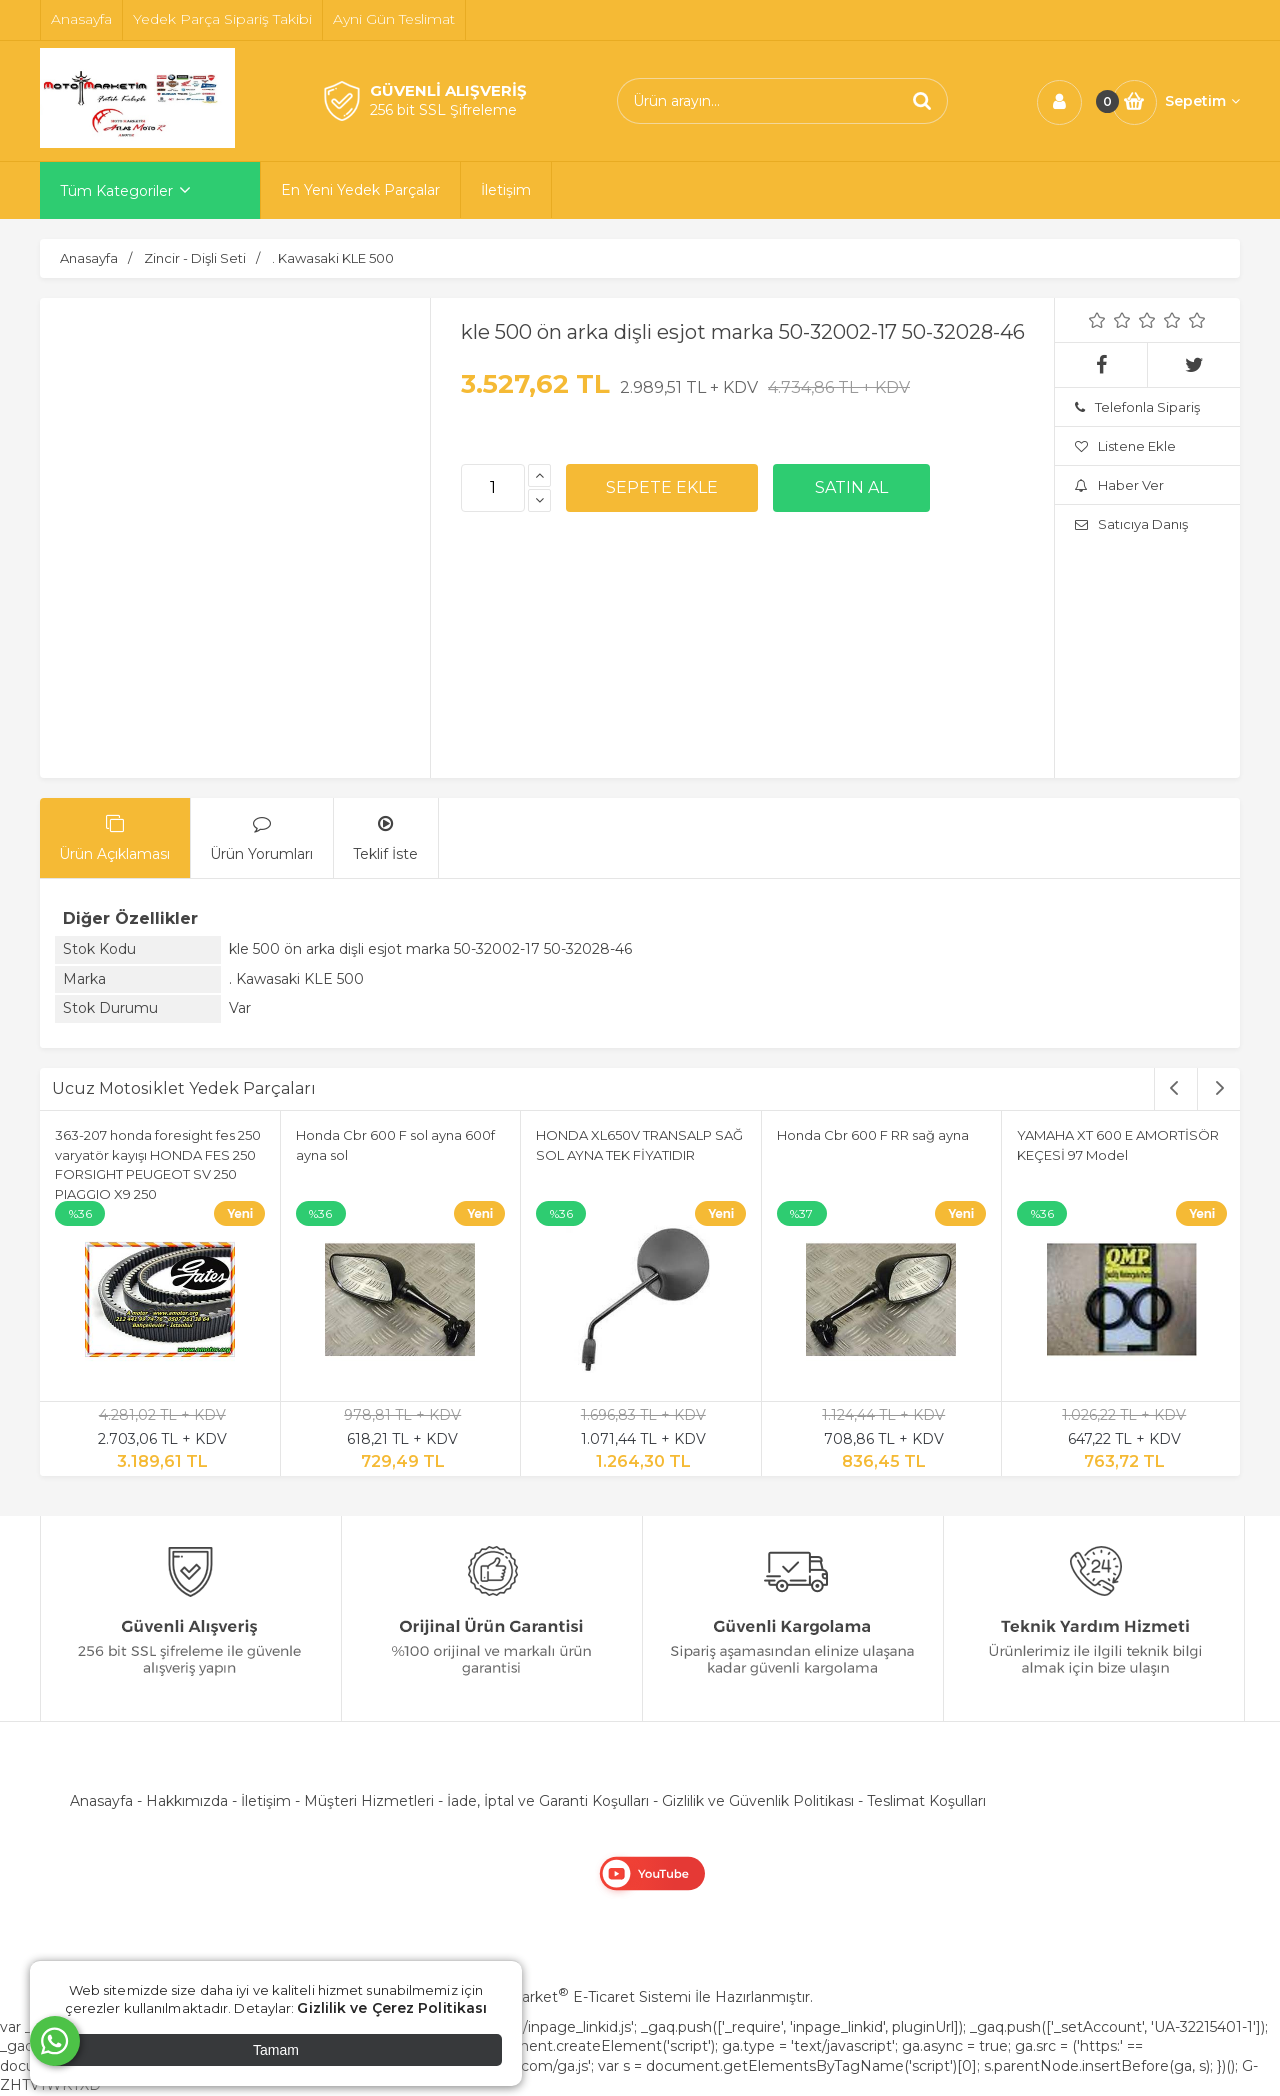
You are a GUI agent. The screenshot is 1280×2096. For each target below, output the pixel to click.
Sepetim (1202, 101)
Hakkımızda (187, 1801)
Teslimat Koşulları (926, 1801)
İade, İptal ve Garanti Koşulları (548, 1801)
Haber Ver (1119, 485)
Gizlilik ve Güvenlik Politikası (758, 1801)
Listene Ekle (1125, 446)
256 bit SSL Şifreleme (443, 110)
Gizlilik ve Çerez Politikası (392, 2008)
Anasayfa (101, 1801)
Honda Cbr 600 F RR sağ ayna (873, 1135)
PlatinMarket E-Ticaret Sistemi (579, 1997)
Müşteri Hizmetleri (369, 1801)
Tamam (276, 2050)
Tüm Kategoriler (116, 191)
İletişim (266, 1801)
